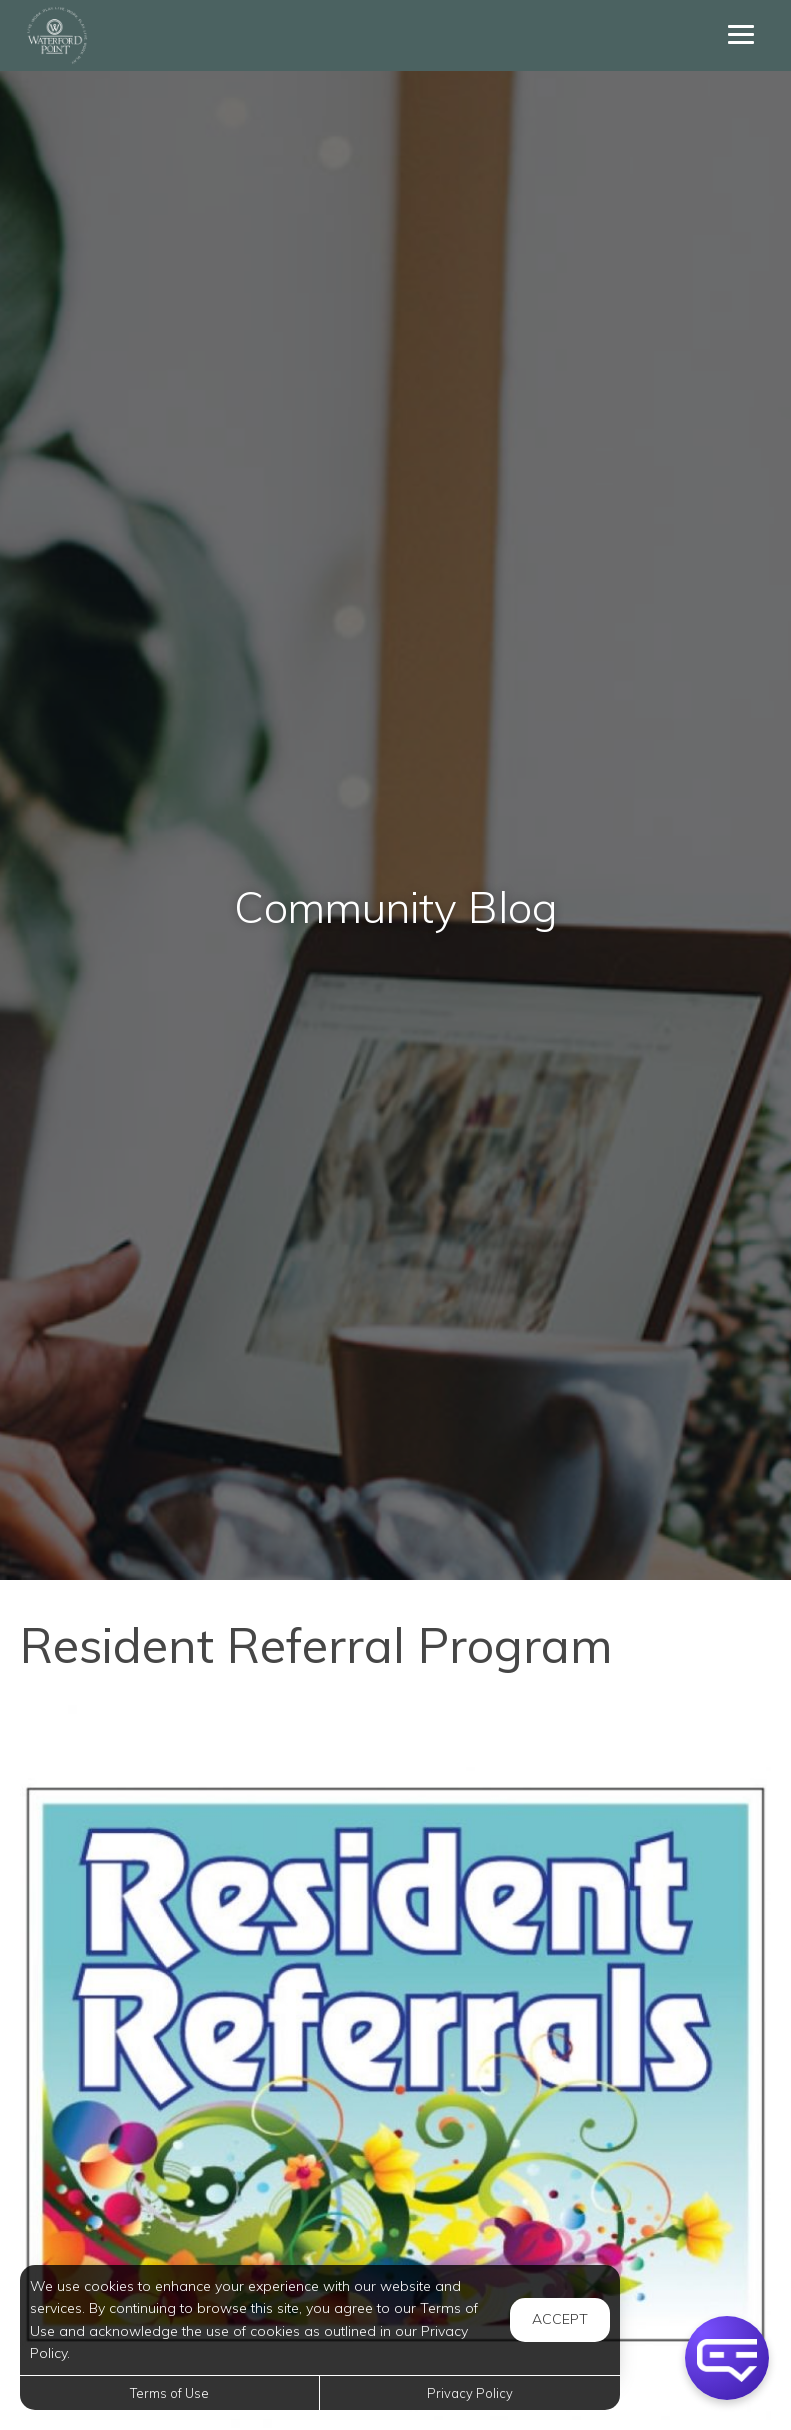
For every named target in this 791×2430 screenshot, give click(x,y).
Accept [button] (560, 2319)
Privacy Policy (470, 2393)
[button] (727, 2358)
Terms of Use (169, 2393)
